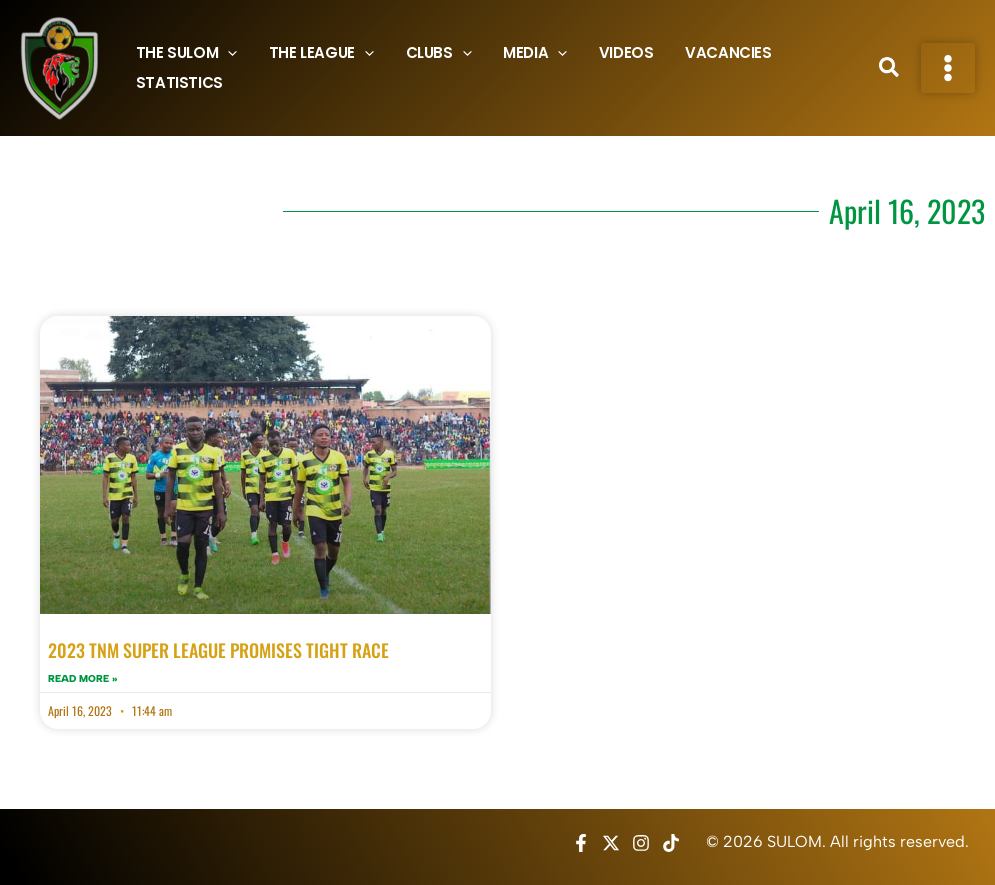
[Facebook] (581, 843)
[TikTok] (671, 843)
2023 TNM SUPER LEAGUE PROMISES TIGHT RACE (218, 650)
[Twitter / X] (611, 843)
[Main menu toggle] (948, 68)
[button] (226, 53)
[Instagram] (641, 843)
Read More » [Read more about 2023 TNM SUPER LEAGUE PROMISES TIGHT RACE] (82, 678)
